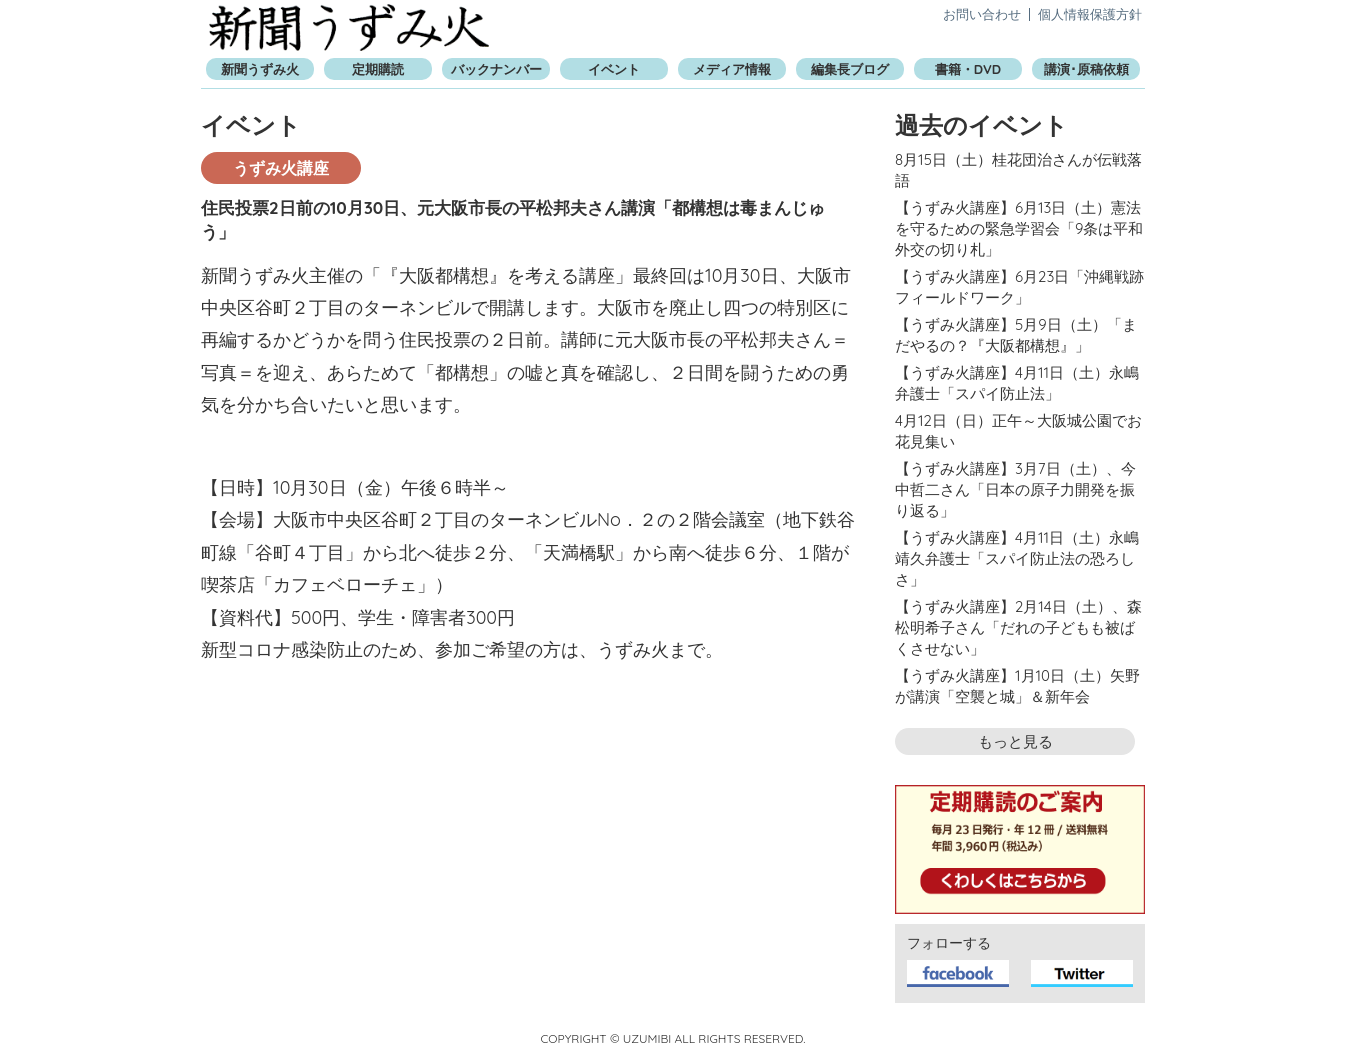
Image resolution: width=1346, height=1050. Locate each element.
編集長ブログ (850, 69)
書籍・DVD (968, 69)
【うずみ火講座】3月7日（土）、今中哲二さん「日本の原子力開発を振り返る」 (1015, 489)
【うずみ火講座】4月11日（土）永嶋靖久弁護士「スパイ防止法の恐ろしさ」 (1017, 558)
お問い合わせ (982, 14)
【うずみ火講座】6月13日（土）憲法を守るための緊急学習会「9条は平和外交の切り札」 (1019, 228)
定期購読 (378, 69)
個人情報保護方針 (1090, 14)
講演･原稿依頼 (1086, 69)
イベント (614, 69)
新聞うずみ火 (349, 27)
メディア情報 (732, 69)
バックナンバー (496, 69)
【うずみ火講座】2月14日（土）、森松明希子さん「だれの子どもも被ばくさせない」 (1018, 627)
